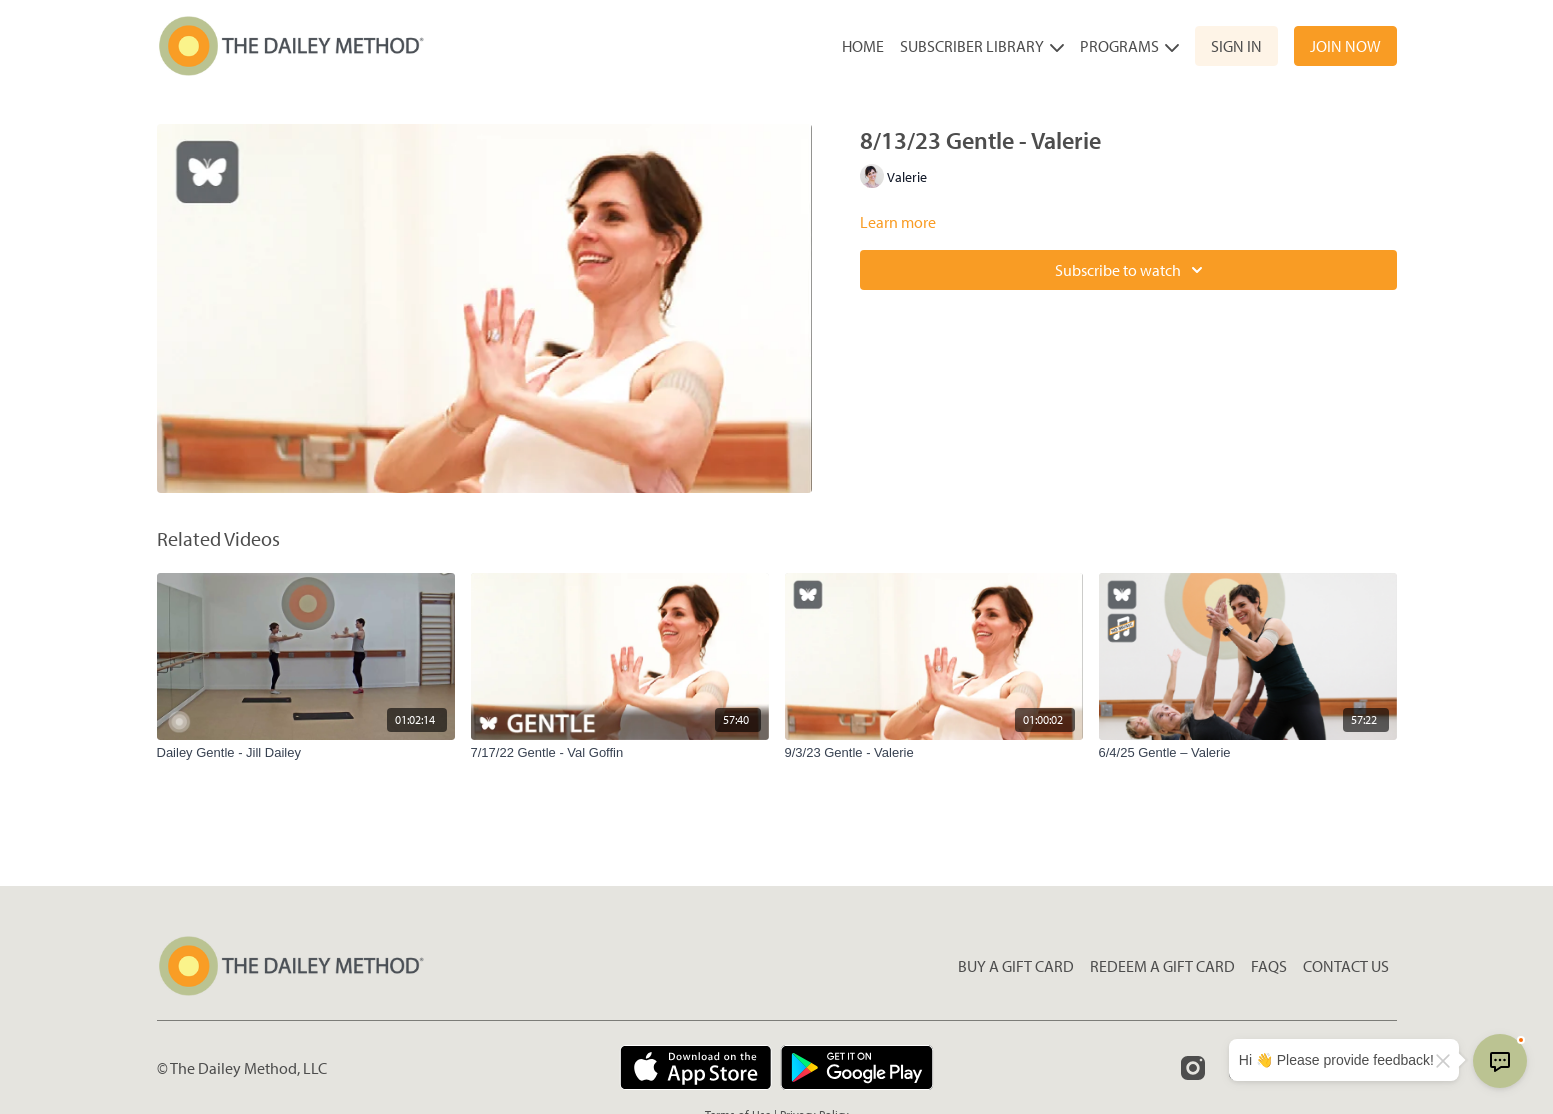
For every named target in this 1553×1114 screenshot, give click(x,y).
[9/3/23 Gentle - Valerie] (934, 753)
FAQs (1269, 966)
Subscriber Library (982, 46)
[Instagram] (1193, 1068)
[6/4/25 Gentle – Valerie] (1248, 753)
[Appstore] (695, 1067)
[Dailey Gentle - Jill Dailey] (306, 753)
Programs (1129, 46)
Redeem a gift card (1162, 966)
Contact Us (1346, 966)
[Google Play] (857, 1067)
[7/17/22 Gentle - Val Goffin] (620, 753)
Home (863, 46)
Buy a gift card (1016, 966)
